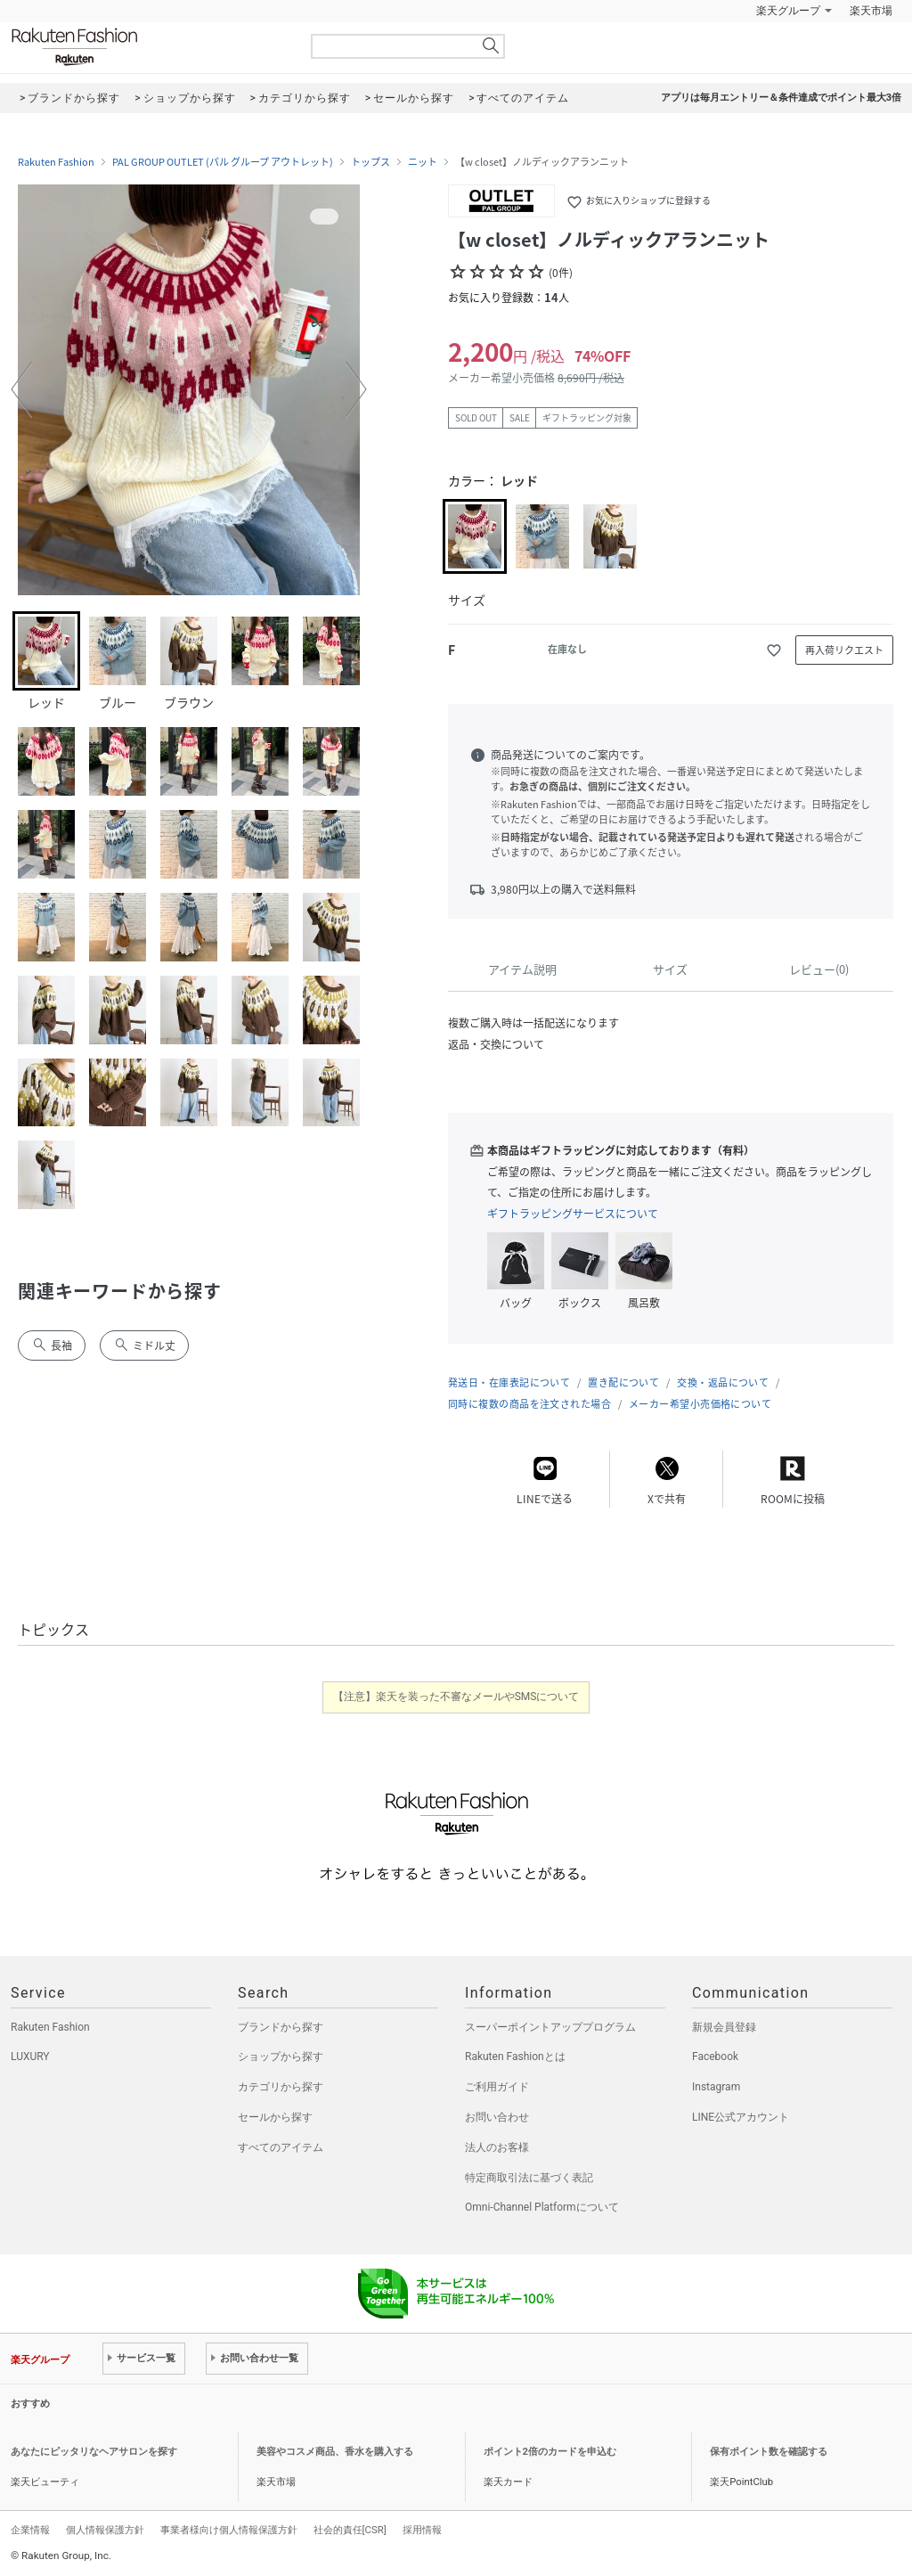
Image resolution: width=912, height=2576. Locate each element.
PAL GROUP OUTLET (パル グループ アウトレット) (222, 162)
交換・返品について (723, 1382)
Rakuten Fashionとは (515, 2056)
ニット (422, 162)
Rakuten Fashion (149, 47)
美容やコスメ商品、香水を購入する (334, 2451)
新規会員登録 (724, 2027)
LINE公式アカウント (740, 2117)
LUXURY (30, 2056)
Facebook (715, 2056)
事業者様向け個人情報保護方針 (228, 2529)
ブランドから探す (280, 2027)
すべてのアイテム (280, 2147)
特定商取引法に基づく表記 (529, 2177)
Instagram (716, 2087)
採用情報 (422, 2529)
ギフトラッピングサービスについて (572, 1214)
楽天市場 (871, 10)
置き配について (623, 1382)
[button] (21, 389)
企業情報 (30, 2529)
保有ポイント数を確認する (768, 2451)
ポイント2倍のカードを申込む (550, 2451)
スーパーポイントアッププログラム (550, 2027)
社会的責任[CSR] (350, 2529)
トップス (370, 162)
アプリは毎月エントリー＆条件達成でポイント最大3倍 (781, 97)
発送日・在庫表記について (509, 1382)
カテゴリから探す (280, 2087)
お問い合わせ (497, 2117)
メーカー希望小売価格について (700, 1403)
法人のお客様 (497, 2147)
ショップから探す (280, 2056)
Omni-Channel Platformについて (542, 2207)
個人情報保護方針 (105, 2529)
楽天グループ (788, 10)
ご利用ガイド (497, 2087)
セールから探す (275, 2117)
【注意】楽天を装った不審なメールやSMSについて (456, 1696)
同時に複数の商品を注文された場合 (529, 1403)
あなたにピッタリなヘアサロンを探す (94, 2451)
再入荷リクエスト (844, 650)
